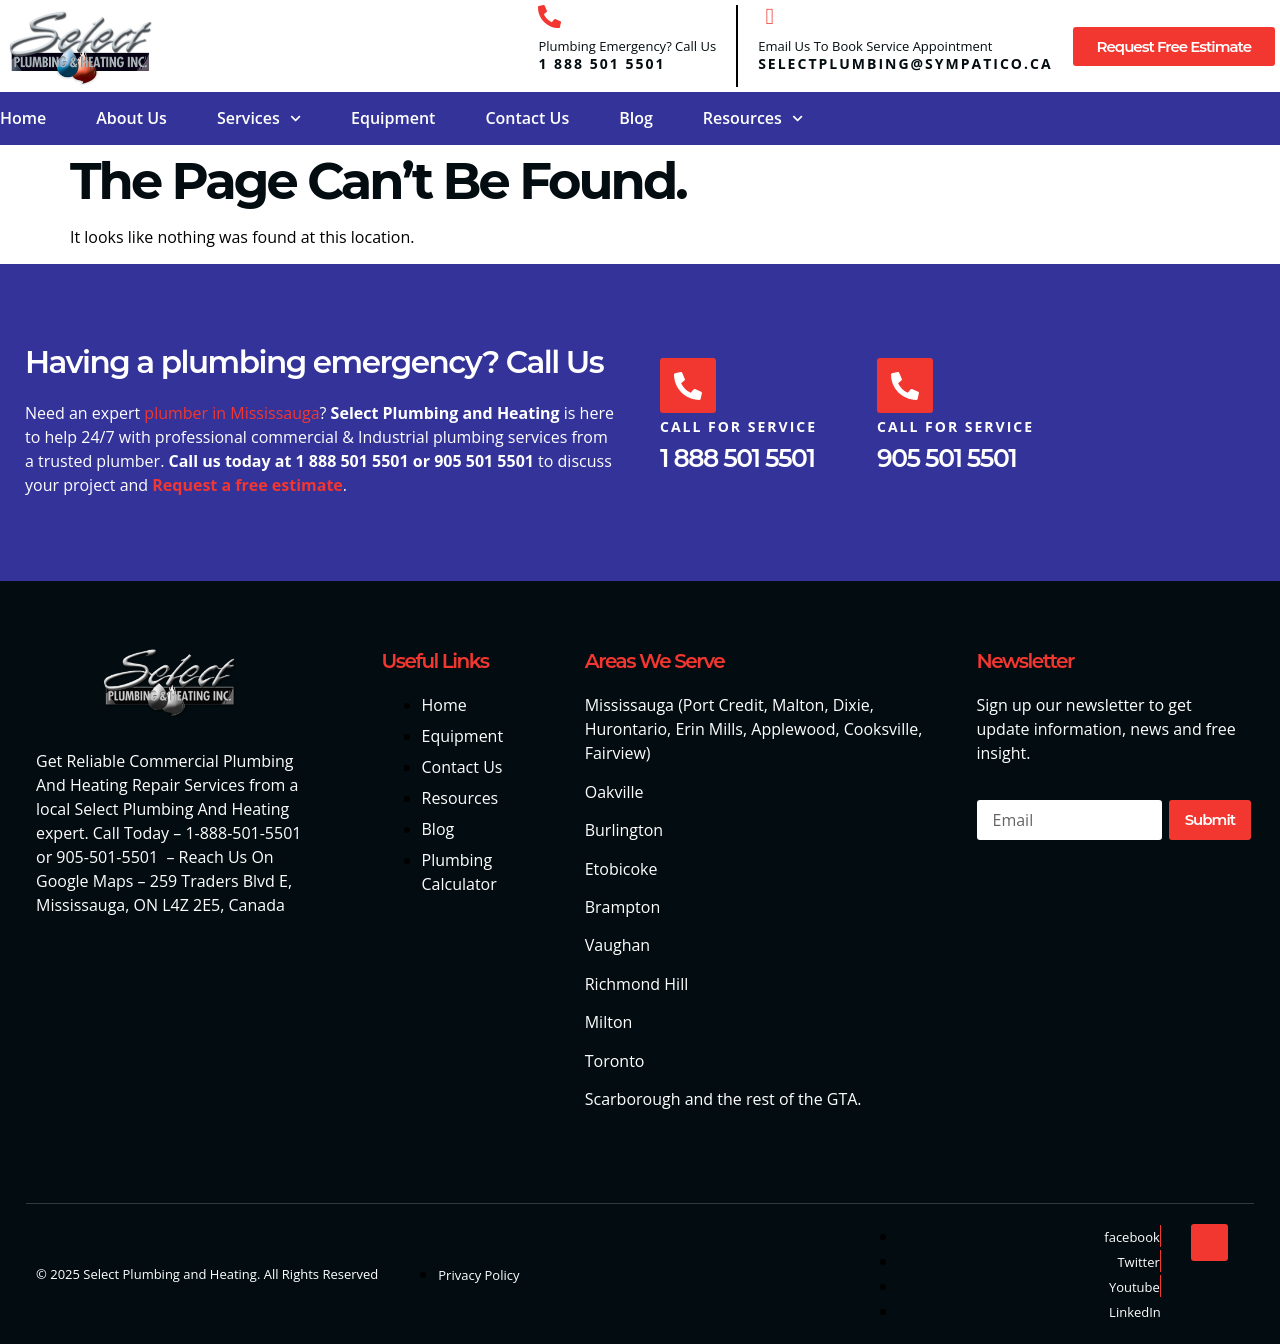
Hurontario (626, 729)
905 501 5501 (946, 458)
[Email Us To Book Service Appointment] (769, 16)
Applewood (793, 729)
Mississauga (629, 705)
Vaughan (617, 945)
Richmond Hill (637, 984)
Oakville (614, 792)
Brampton (623, 907)
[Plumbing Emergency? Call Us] (549, 16)
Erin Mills (709, 729)
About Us (131, 118)
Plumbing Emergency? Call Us (627, 46)
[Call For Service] (688, 386)
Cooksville (881, 729)
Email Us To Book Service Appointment (875, 46)
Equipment (393, 118)
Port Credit (723, 705)
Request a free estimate (247, 485)
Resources (753, 118)
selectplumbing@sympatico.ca (905, 63)
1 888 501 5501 (601, 63)
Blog (636, 118)
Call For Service (738, 427)
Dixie (851, 705)
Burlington (624, 830)
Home (23, 118)
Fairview (615, 753)
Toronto (615, 1061)
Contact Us (527, 118)
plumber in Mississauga (231, 413)
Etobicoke (621, 869)
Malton (798, 705)
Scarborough (633, 1099)
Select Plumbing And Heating (181, 809)
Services (259, 118)
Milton (609, 1022)
